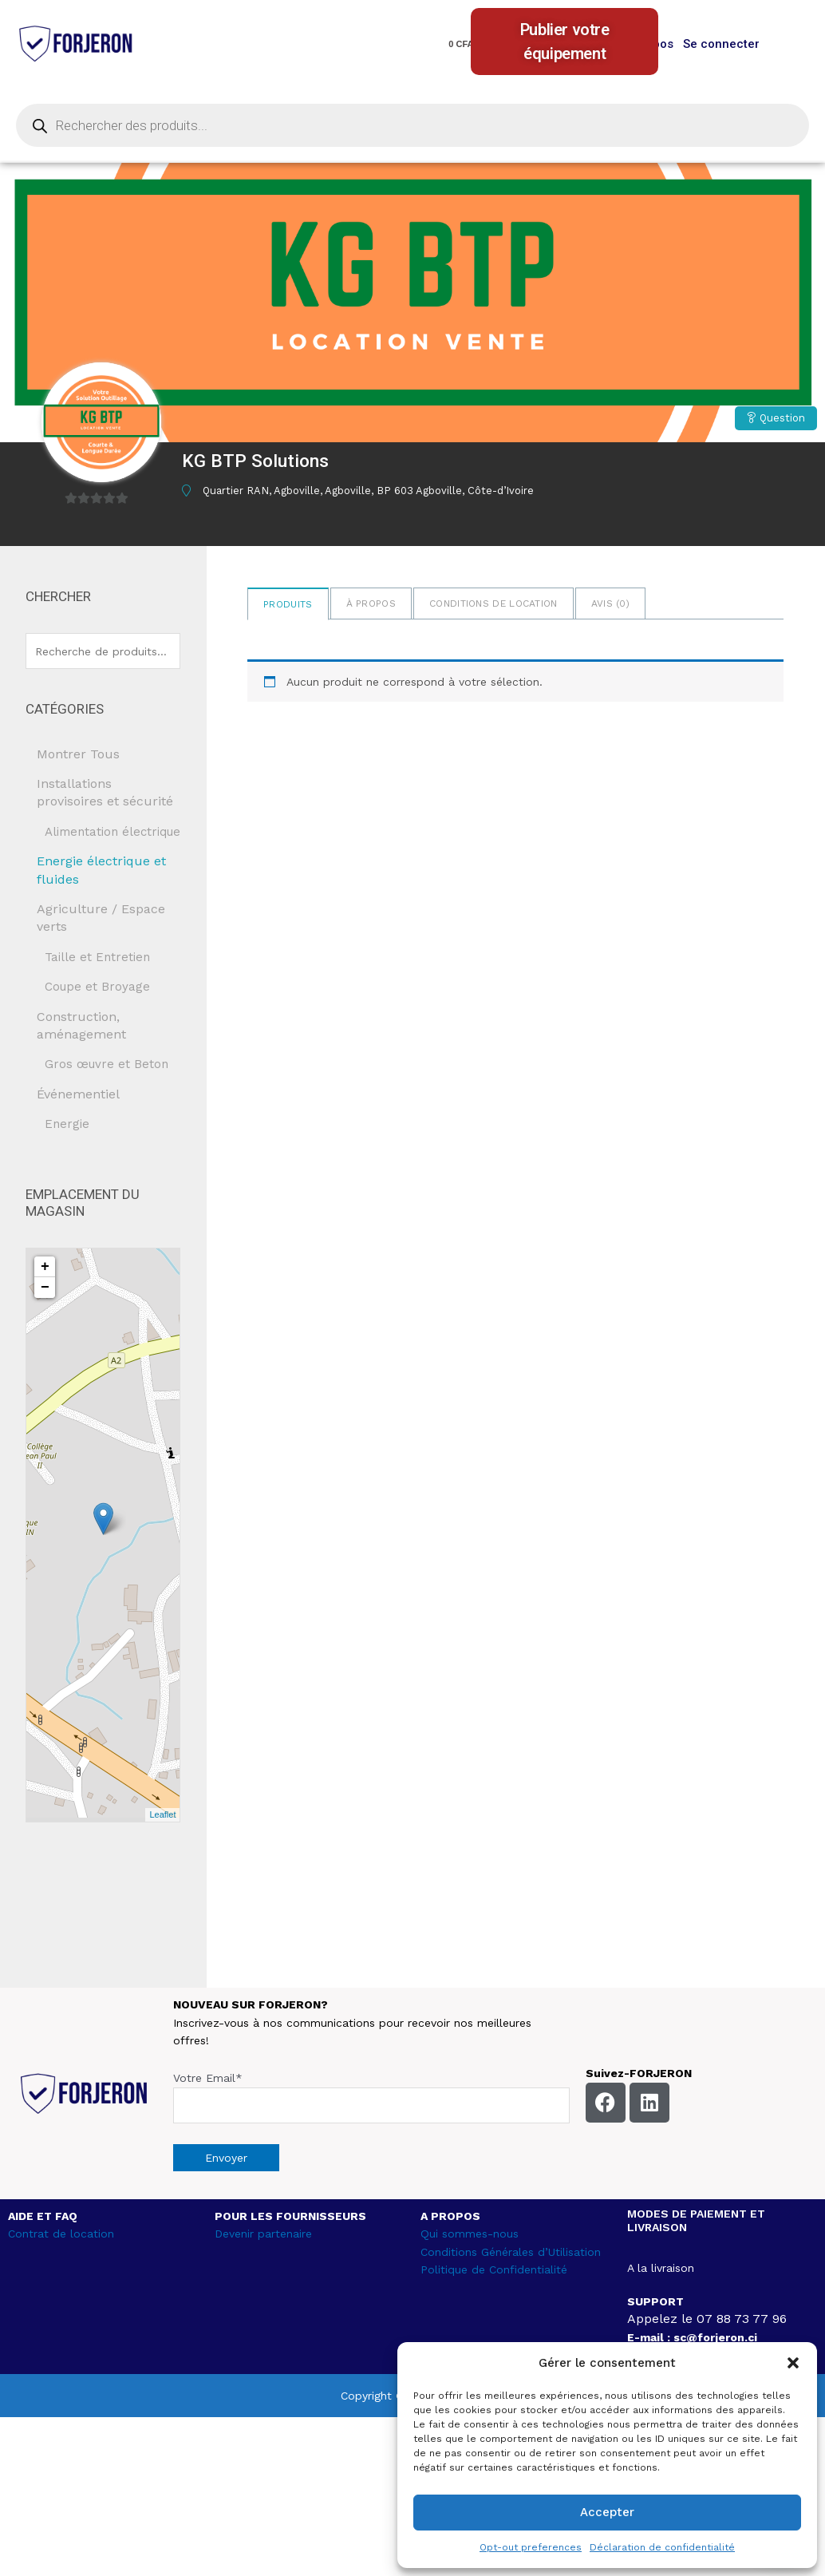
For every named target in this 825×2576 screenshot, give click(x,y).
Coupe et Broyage (97, 986)
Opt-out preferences (531, 2547)
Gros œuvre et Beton (106, 1064)
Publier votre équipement (565, 41)
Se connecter (721, 44)
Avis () (610, 603)
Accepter (607, 2512)
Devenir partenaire (263, 2233)
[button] (793, 2363)
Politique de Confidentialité (493, 2269)
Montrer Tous (78, 754)
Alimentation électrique (112, 832)
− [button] (45, 1287)
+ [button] (45, 1266)
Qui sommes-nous (469, 2233)
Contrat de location (61, 2233)
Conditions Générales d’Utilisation (510, 2252)
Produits (287, 604)
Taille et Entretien (97, 957)
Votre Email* (208, 2077)
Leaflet (162, 1814)
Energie (67, 1124)
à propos (371, 603)
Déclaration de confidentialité (662, 2547)
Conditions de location (493, 603)
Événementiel (78, 1094)
